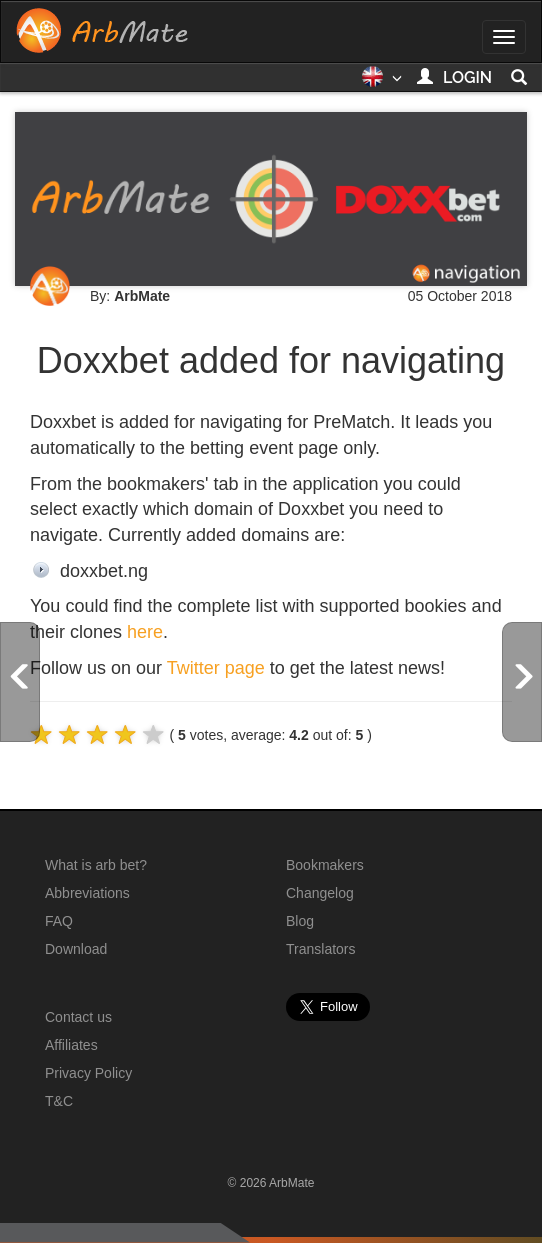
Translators (321, 949)
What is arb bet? (96, 865)
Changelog (320, 893)
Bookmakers (325, 865)
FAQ (59, 921)
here (145, 632)
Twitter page (216, 668)
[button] (381, 83)
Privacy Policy (88, 1073)
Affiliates (71, 1045)
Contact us (78, 1017)
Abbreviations (87, 893)
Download (76, 949)
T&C (59, 1101)
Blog (300, 921)
